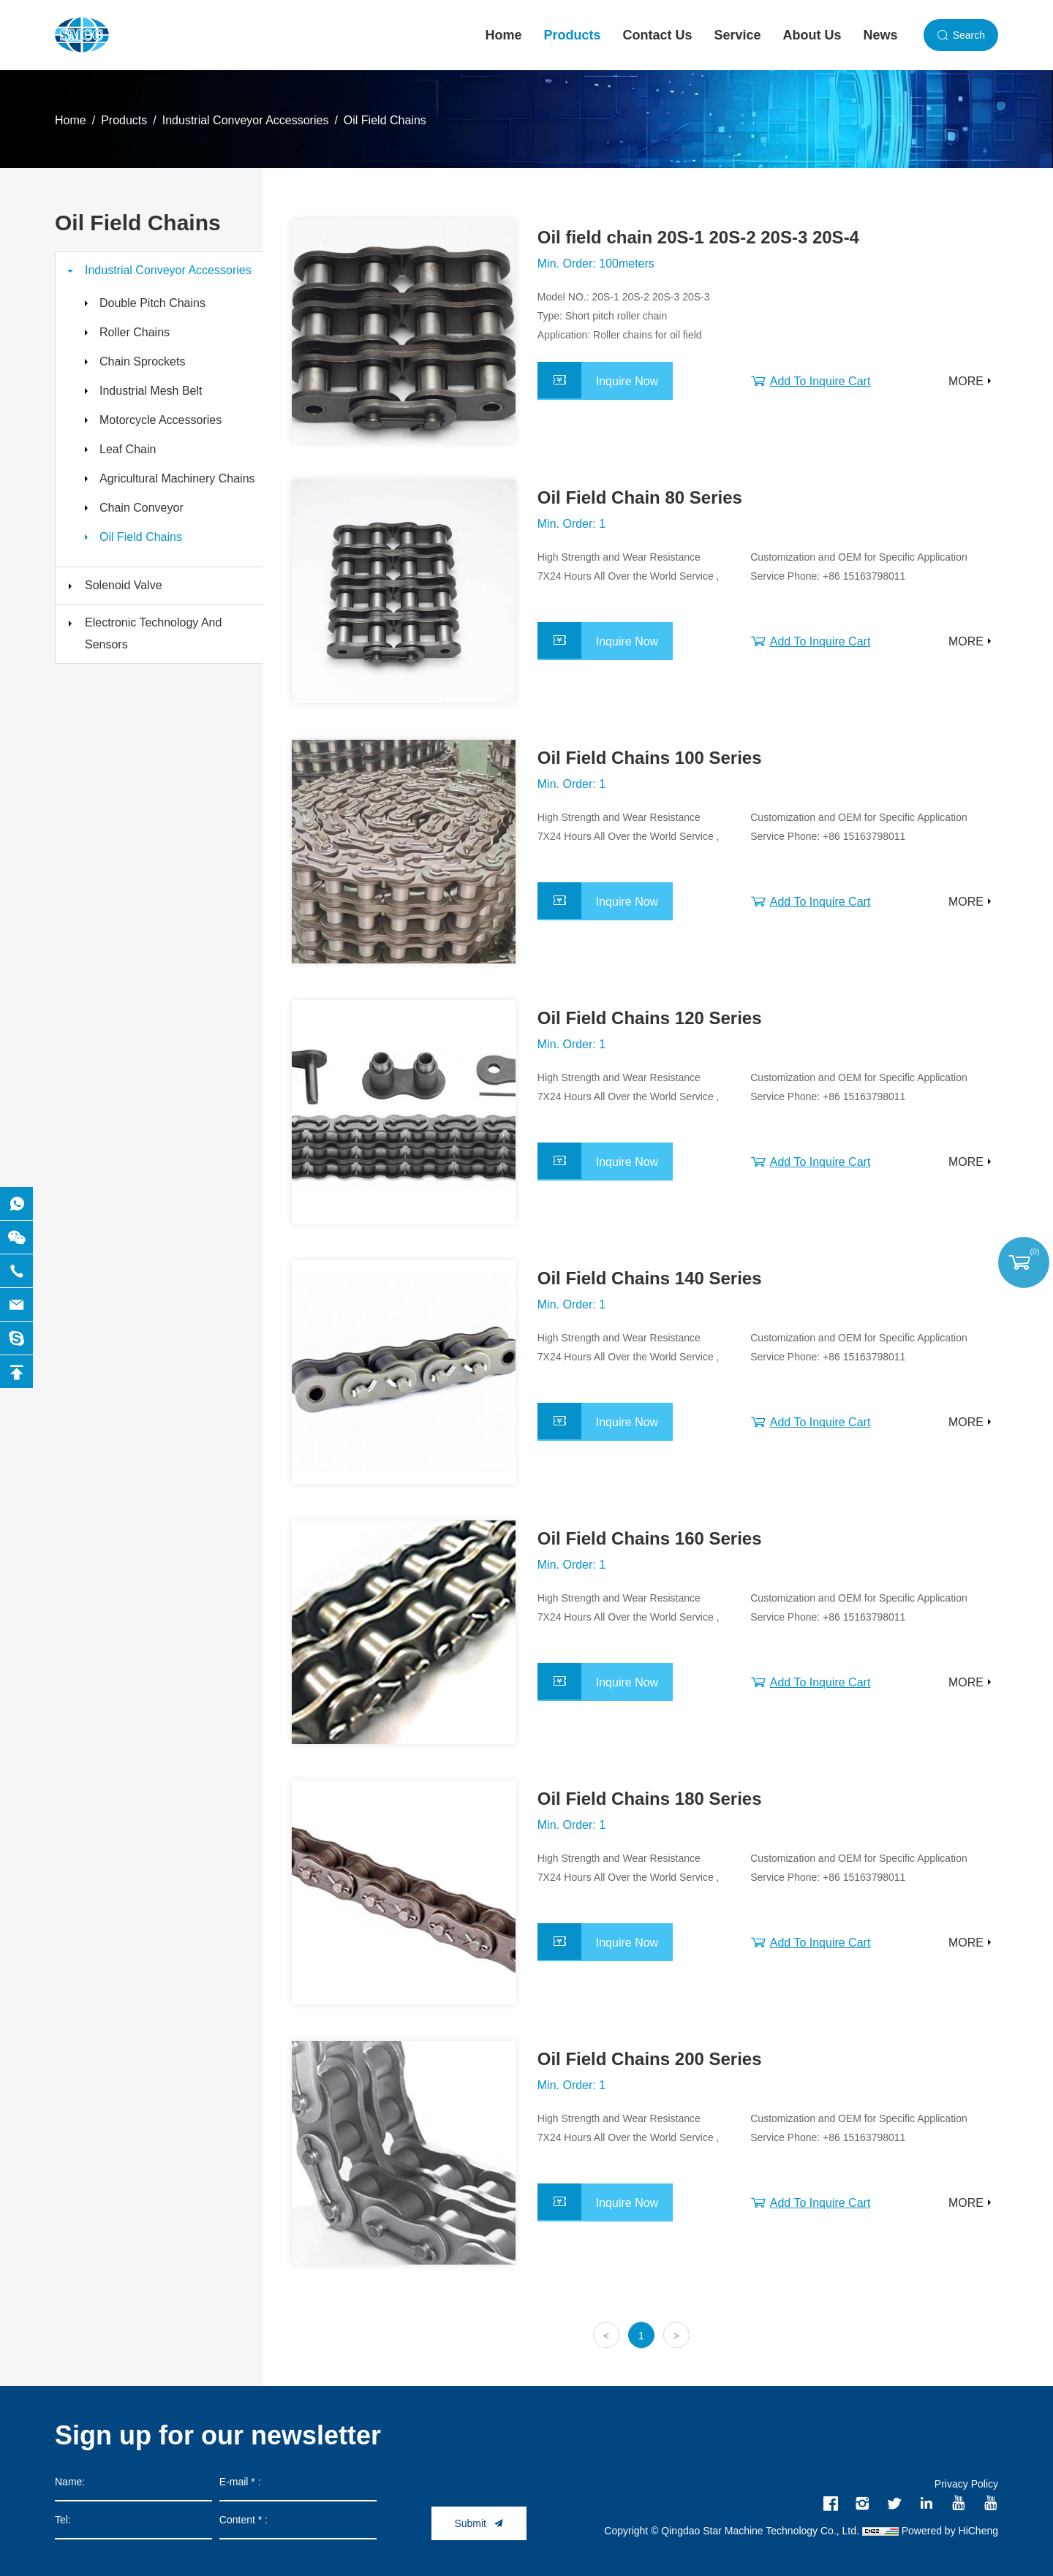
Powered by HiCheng (950, 2531)
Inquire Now (627, 381)
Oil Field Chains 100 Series (649, 758)
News (881, 35)
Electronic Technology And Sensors (153, 633)
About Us (812, 35)
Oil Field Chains (385, 120)
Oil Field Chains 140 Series (649, 1278)
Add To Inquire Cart (820, 381)
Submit (470, 2523)
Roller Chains (134, 332)
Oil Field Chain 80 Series (639, 497)
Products (572, 35)
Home (504, 35)
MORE (966, 381)
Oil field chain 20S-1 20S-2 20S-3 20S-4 (698, 237)
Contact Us (657, 35)
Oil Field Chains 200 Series (649, 2059)
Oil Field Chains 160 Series (649, 1538)
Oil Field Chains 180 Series (649, 1798)
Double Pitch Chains (152, 303)
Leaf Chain (127, 449)
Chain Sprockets (142, 361)
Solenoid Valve (123, 585)
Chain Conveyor (141, 507)
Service (737, 35)
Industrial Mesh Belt (151, 390)
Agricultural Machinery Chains (177, 478)
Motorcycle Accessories (160, 420)
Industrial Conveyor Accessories (245, 120)
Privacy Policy (966, 2484)
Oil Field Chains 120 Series (649, 1018)
